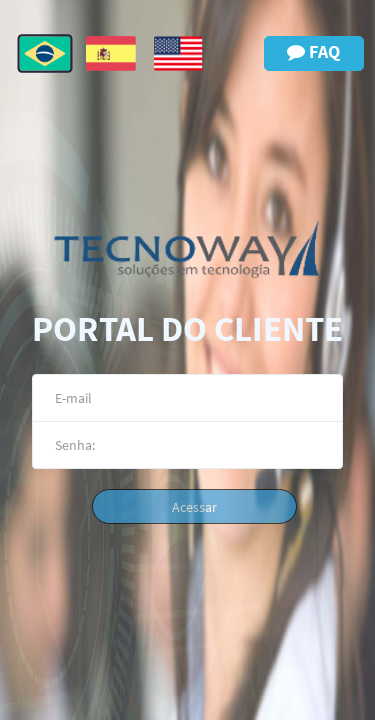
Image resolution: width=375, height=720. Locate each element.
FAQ (313, 51)
